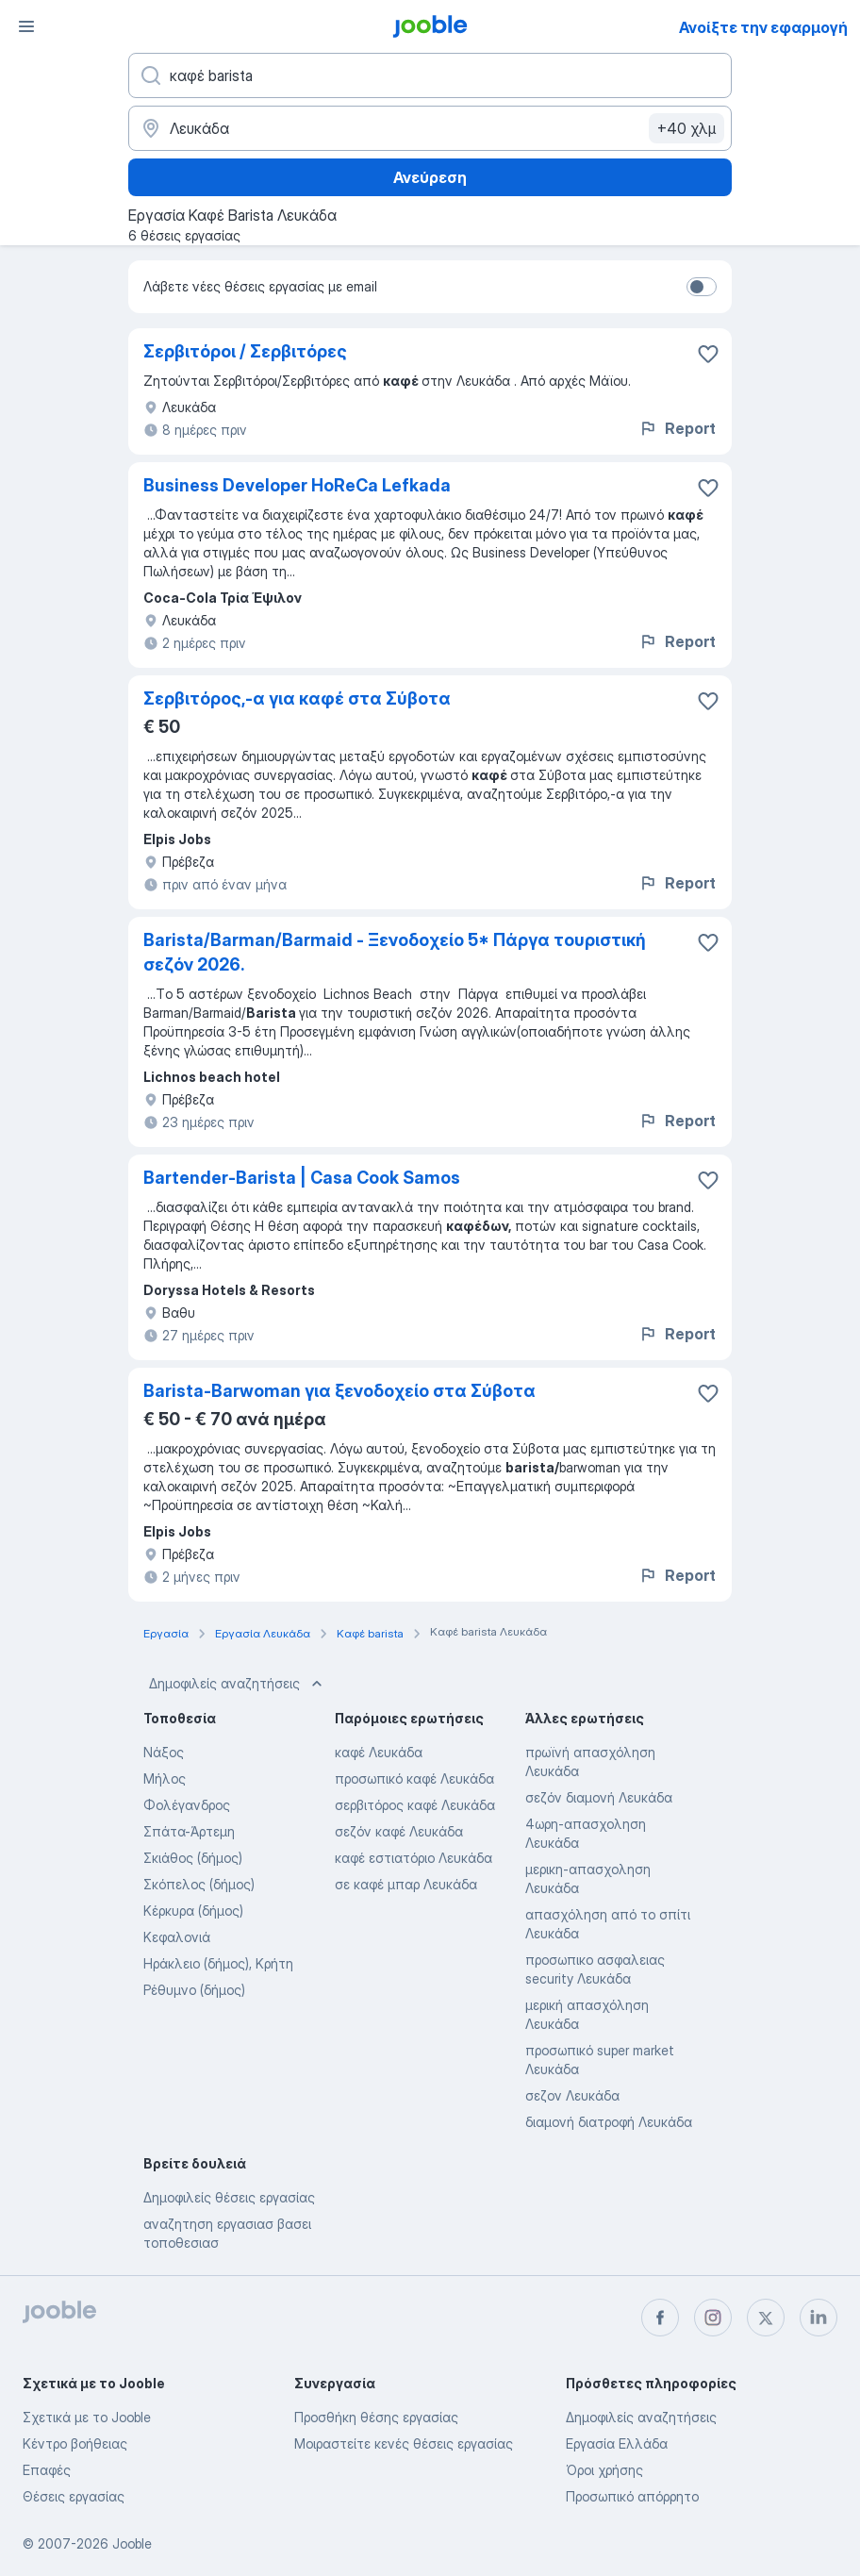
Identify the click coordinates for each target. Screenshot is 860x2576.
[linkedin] (818, 2317)
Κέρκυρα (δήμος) (193, 1911)
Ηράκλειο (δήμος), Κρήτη (218, 1963)
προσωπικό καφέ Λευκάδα (414, 1778)
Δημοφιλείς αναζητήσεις (237, 1683)
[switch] (701, 286)
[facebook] (660, 2317)
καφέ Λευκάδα (378, 1752)
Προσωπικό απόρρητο (632, 2496)
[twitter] (766, 2317)
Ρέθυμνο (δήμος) (194, 1990)
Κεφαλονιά (176, 1937)
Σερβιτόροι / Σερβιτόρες (245, 351)
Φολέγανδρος (186, 1805)
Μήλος (164, 1778)
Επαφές (47, 2470)
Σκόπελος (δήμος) (199, 1884)
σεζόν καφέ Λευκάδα (399, 1831)
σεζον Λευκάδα (572, 2095)
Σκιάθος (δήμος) (192, 1858)
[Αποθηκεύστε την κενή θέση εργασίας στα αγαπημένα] (708, 354)
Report (677, 428)
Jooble (132, 2543)
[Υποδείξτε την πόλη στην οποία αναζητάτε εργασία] (430, 128)
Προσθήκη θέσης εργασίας (376, 2417)
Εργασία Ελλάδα (617, 2443)
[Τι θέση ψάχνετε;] (430, 75)
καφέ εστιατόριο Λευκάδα (413, 1858)
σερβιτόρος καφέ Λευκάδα (415, 1805)
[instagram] (713, 2317)
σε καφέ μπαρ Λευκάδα (406, 1884)
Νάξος (163, 1752)
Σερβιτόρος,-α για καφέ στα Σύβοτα (297, 698)
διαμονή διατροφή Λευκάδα (608, 2122)
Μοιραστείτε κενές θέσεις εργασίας (403, 2443)
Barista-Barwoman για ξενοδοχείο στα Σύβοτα (339, 1391)
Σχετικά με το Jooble (87, 2417)
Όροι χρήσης (604, 2470)
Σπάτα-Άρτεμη (189, 1831)
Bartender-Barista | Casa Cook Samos (301, 1178)
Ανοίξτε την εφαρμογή (763, 27)
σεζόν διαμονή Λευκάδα (598, 1797)
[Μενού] (26, 26)
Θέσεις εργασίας (73, 2496)
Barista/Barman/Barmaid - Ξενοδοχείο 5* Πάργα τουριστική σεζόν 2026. (394, 952)
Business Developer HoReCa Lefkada (297, 485)
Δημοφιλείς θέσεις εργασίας (229, 2197)
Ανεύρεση (430, 177)
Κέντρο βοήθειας (75, 2443)
